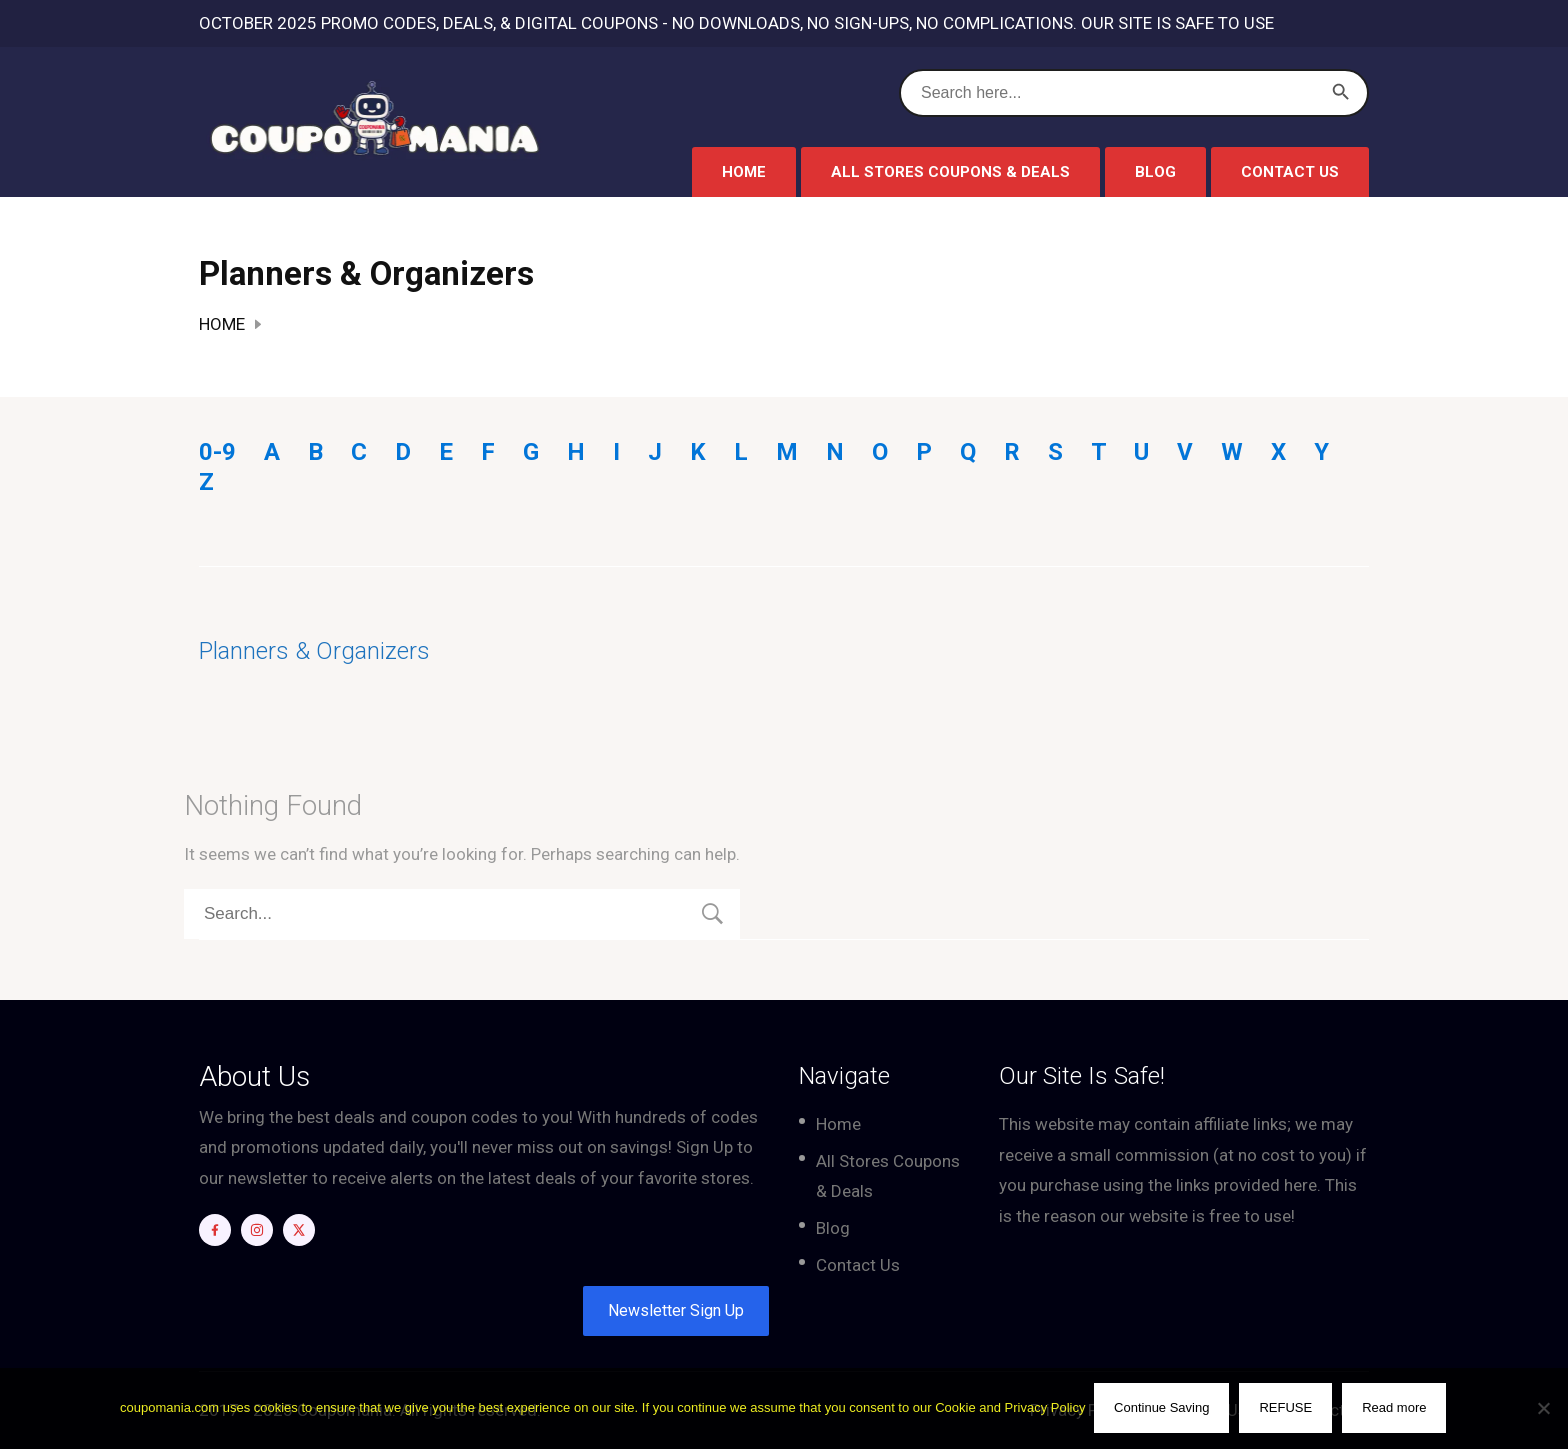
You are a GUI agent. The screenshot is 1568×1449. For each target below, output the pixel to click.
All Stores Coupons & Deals (950, 172)
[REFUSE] (1543, 1409)
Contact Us (1290, 172)
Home (744, 172)
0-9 (217, 452)
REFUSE (1287, 1408)
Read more (1396, 1408)
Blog (1155, 172)
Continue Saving (1162, 1408)
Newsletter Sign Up (676, 1310)
